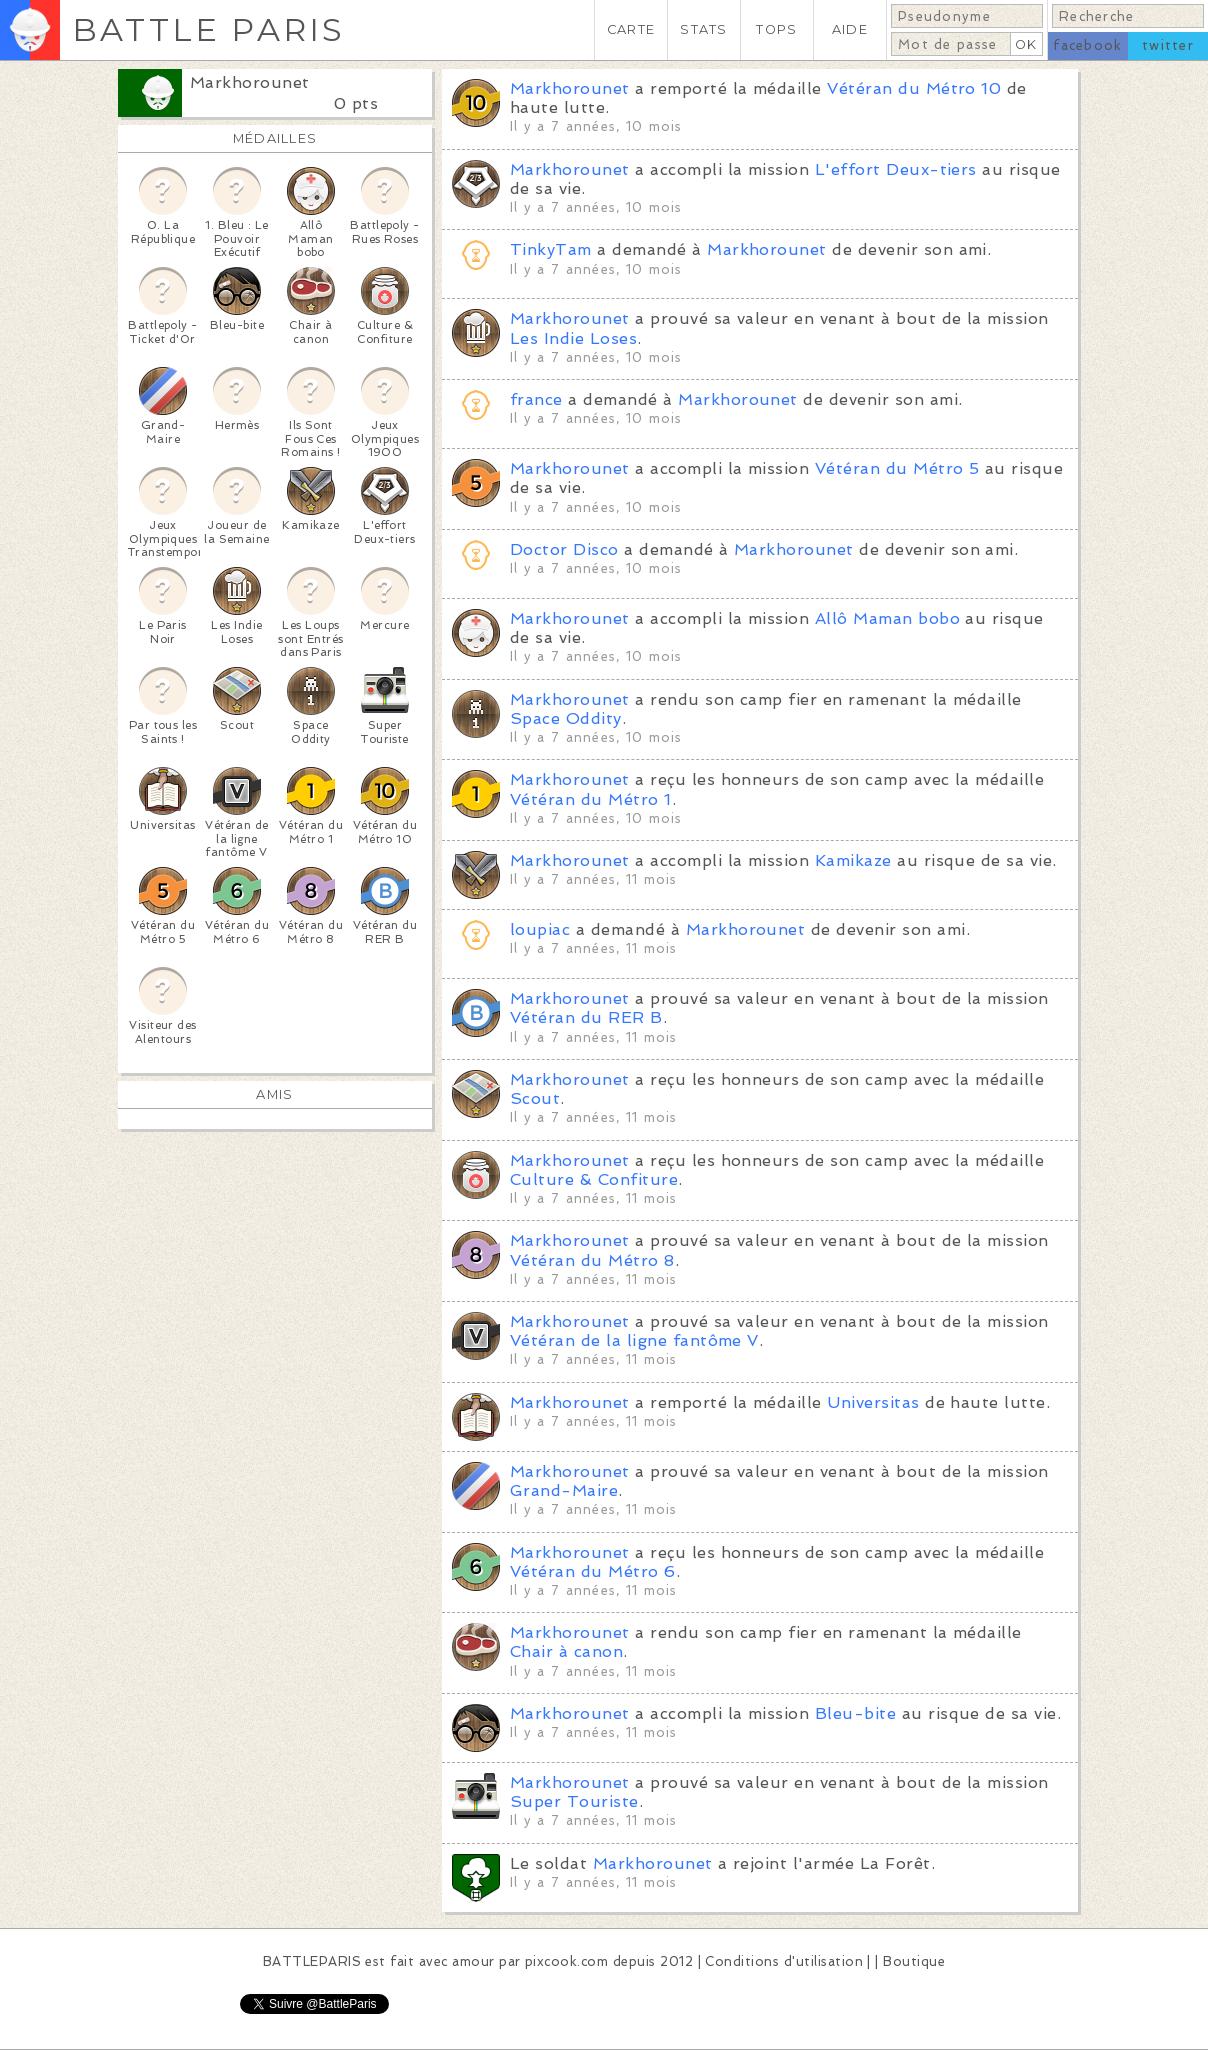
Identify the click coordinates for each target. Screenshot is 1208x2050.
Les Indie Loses (573, 338)
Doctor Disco (564, 549)
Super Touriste (574, 1801)
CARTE (631, 29)
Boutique (914, 1961)
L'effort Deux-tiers (896, 169)
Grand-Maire (564, 1490)
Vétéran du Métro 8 (592, 1260)
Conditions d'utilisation (784, 1961)
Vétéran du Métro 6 (593, 1571)
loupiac (540, 929)
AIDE (850, 29)
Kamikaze (853, 860)
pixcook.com (566, 1961)
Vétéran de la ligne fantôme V (634, 1340)
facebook (1087, 45)
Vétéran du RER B (586, 1017)
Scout (535, 1098)
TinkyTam (551, 249)
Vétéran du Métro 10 (914, 88)
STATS (703, 29)
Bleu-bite (855, 1713)
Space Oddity (566, 718)
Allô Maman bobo (887, 618)
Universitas (873, 1402)
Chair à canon (566, 1651)
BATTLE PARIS (208, 29)
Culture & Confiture (594, 1179)
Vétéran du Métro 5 (897, 468)
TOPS (776, 29)
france (536, 399)
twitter (1168, 45)
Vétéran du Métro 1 (591, 799)
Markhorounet (250, 82)
